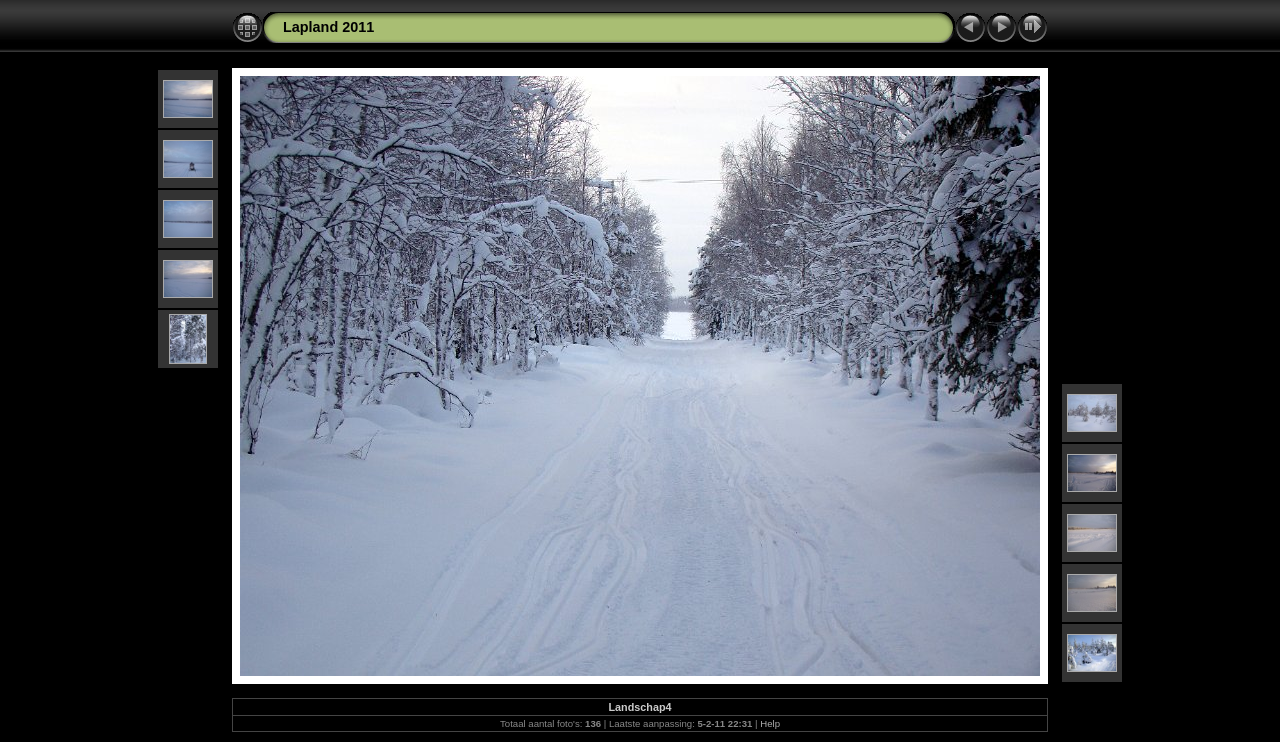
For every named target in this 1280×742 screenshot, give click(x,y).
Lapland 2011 (328, 27)
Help (770, 723)
